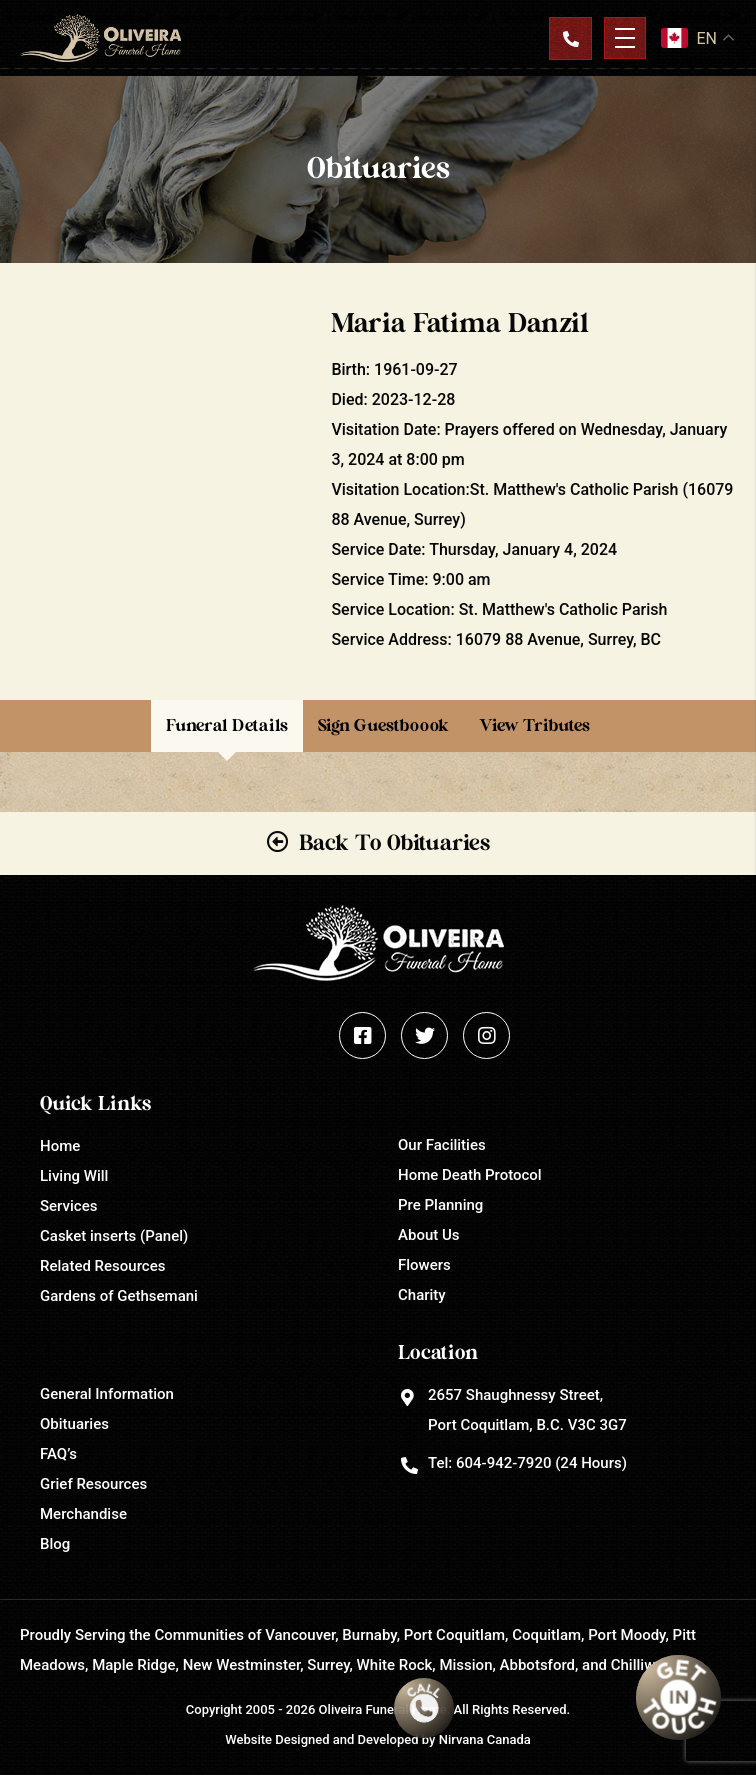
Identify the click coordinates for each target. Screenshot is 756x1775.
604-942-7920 (503, 1463)
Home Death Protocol (470, 1175)
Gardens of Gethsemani (119, 1296)
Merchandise (83, 1514)
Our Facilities (442, 1145)
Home (60, 1146)
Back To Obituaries (394, 843)
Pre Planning (440, 1205)
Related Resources (102, 1266)
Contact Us (570, 38)
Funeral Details (227, 725)
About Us (429, 1235)
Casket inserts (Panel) (114, 1236)
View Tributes (534, 725)
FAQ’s (58, 1454)
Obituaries (74, 1424)
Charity (422, 1295)
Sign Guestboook (383, 725)
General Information (107, 1394)
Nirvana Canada (485, 1739)
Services (68, 1206)
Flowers (424, 1265)
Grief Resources (93, 1484)
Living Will (74, 1176)
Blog (55, 1544)
